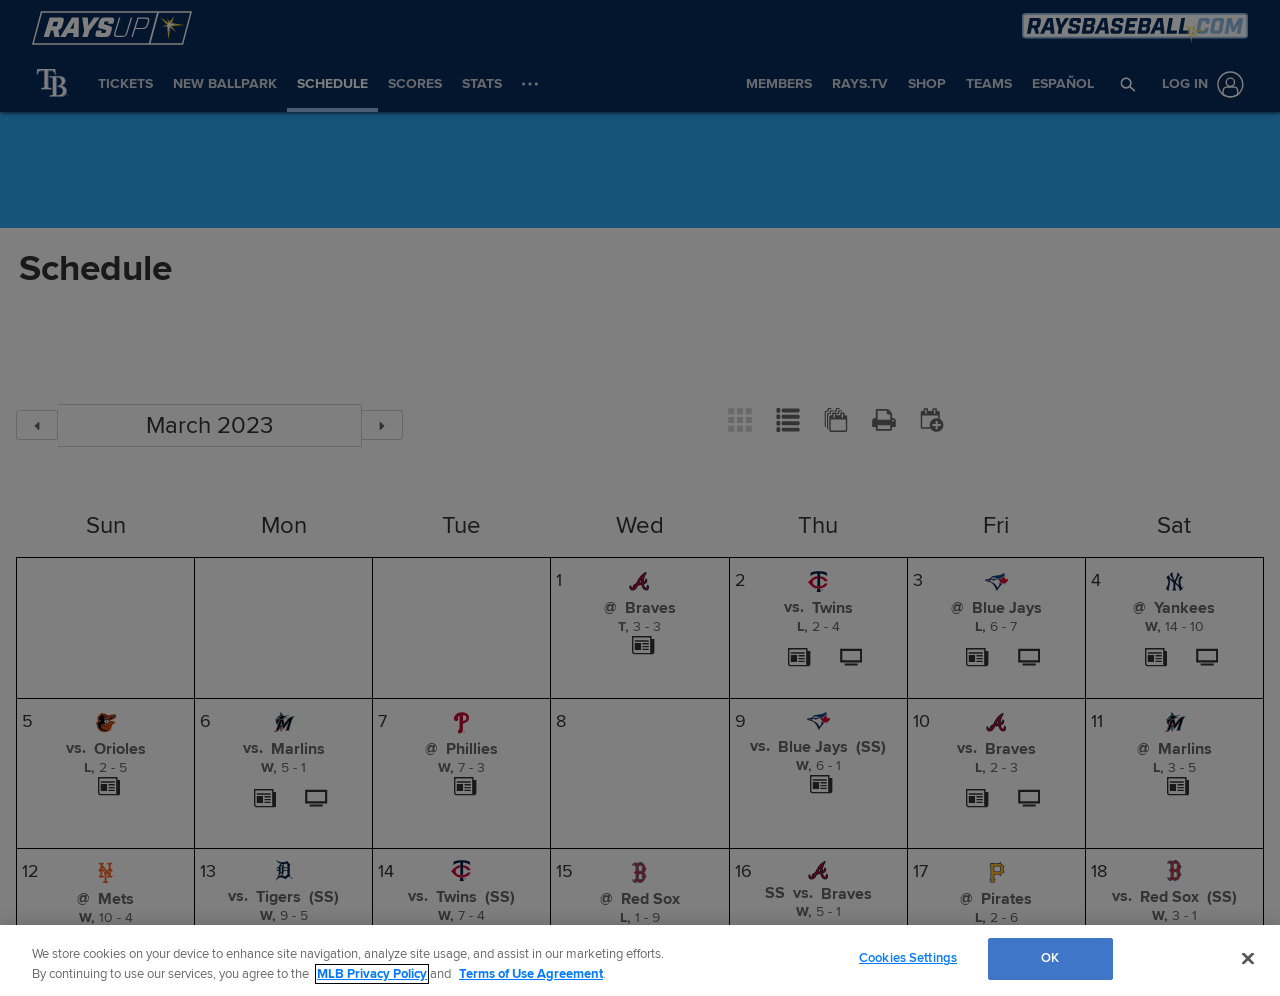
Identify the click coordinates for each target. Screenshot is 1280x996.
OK (1050, 958)
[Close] (1248, 958)
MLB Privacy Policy (372, 974)
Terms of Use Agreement (531, 974)
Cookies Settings (908, 958)
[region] (640, 960)
